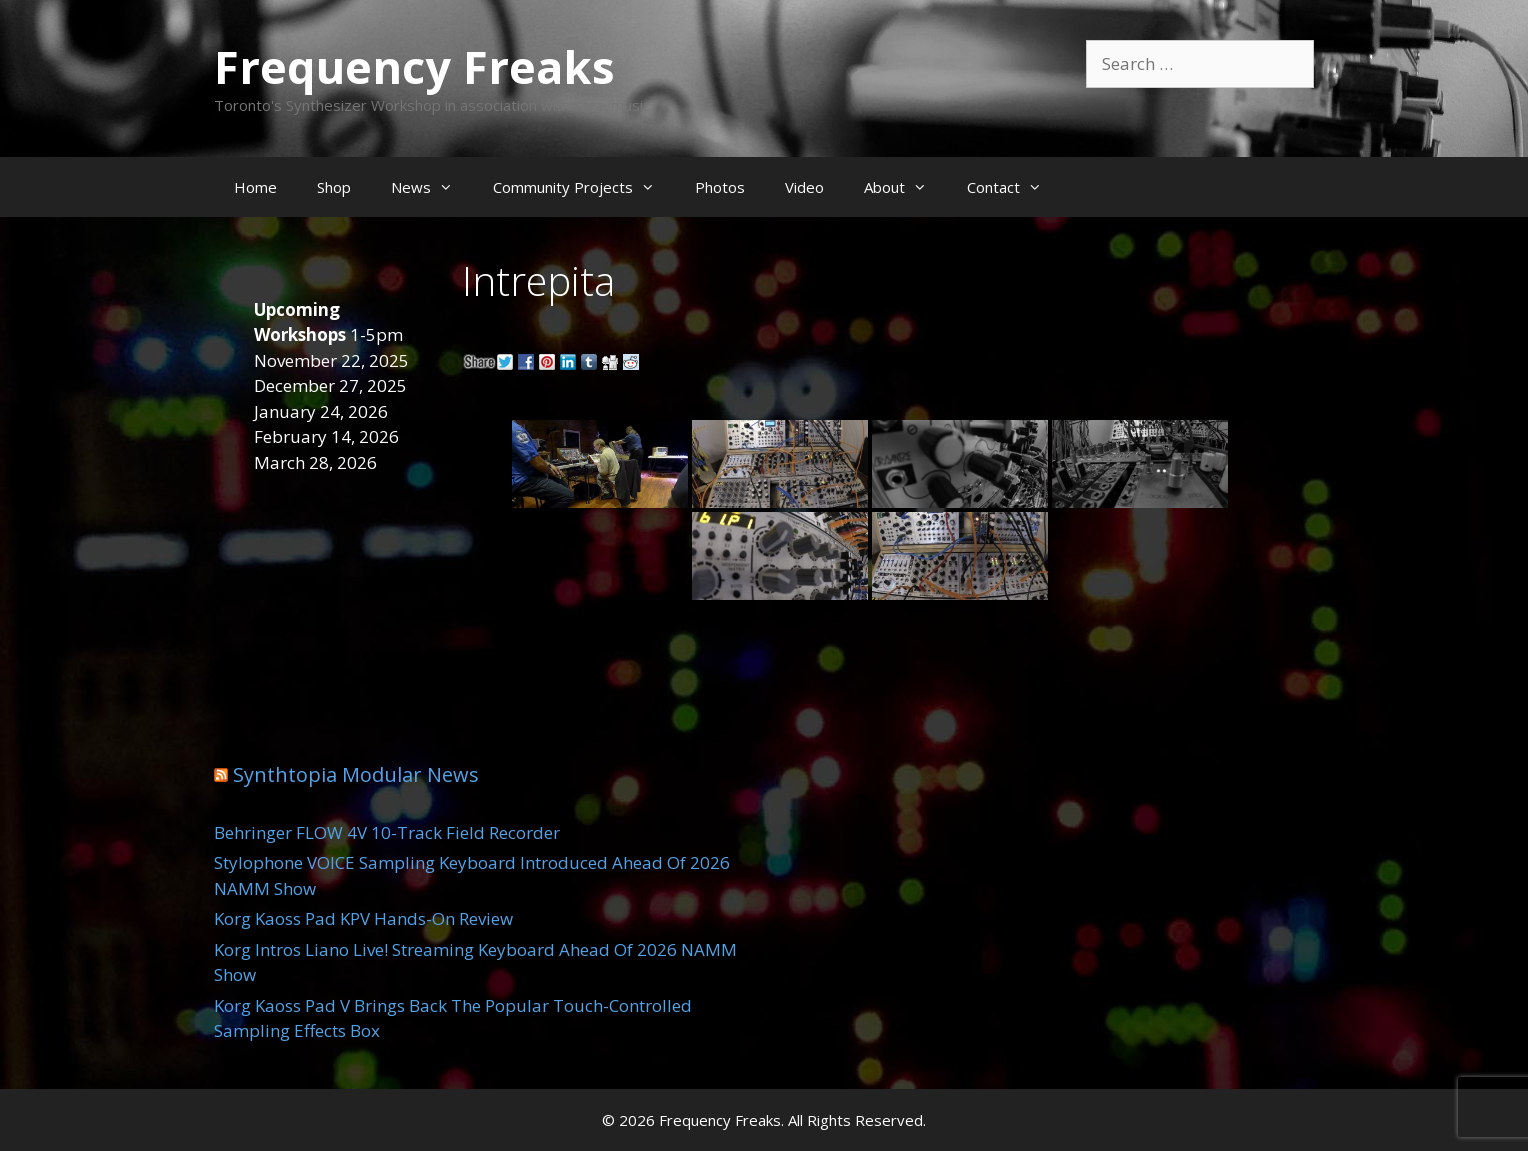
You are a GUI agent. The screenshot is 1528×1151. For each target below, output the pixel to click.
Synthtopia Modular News (356, 774)
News (432, 187)
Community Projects (584, 187)
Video (804, 187)
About (905, 187)
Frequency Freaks (414, 66)
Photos (720, 187)
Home (255, 187)
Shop (334, 187)
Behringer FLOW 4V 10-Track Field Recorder (387, 832)
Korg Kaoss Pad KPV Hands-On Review (363, 918)
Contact (1014, 187)
